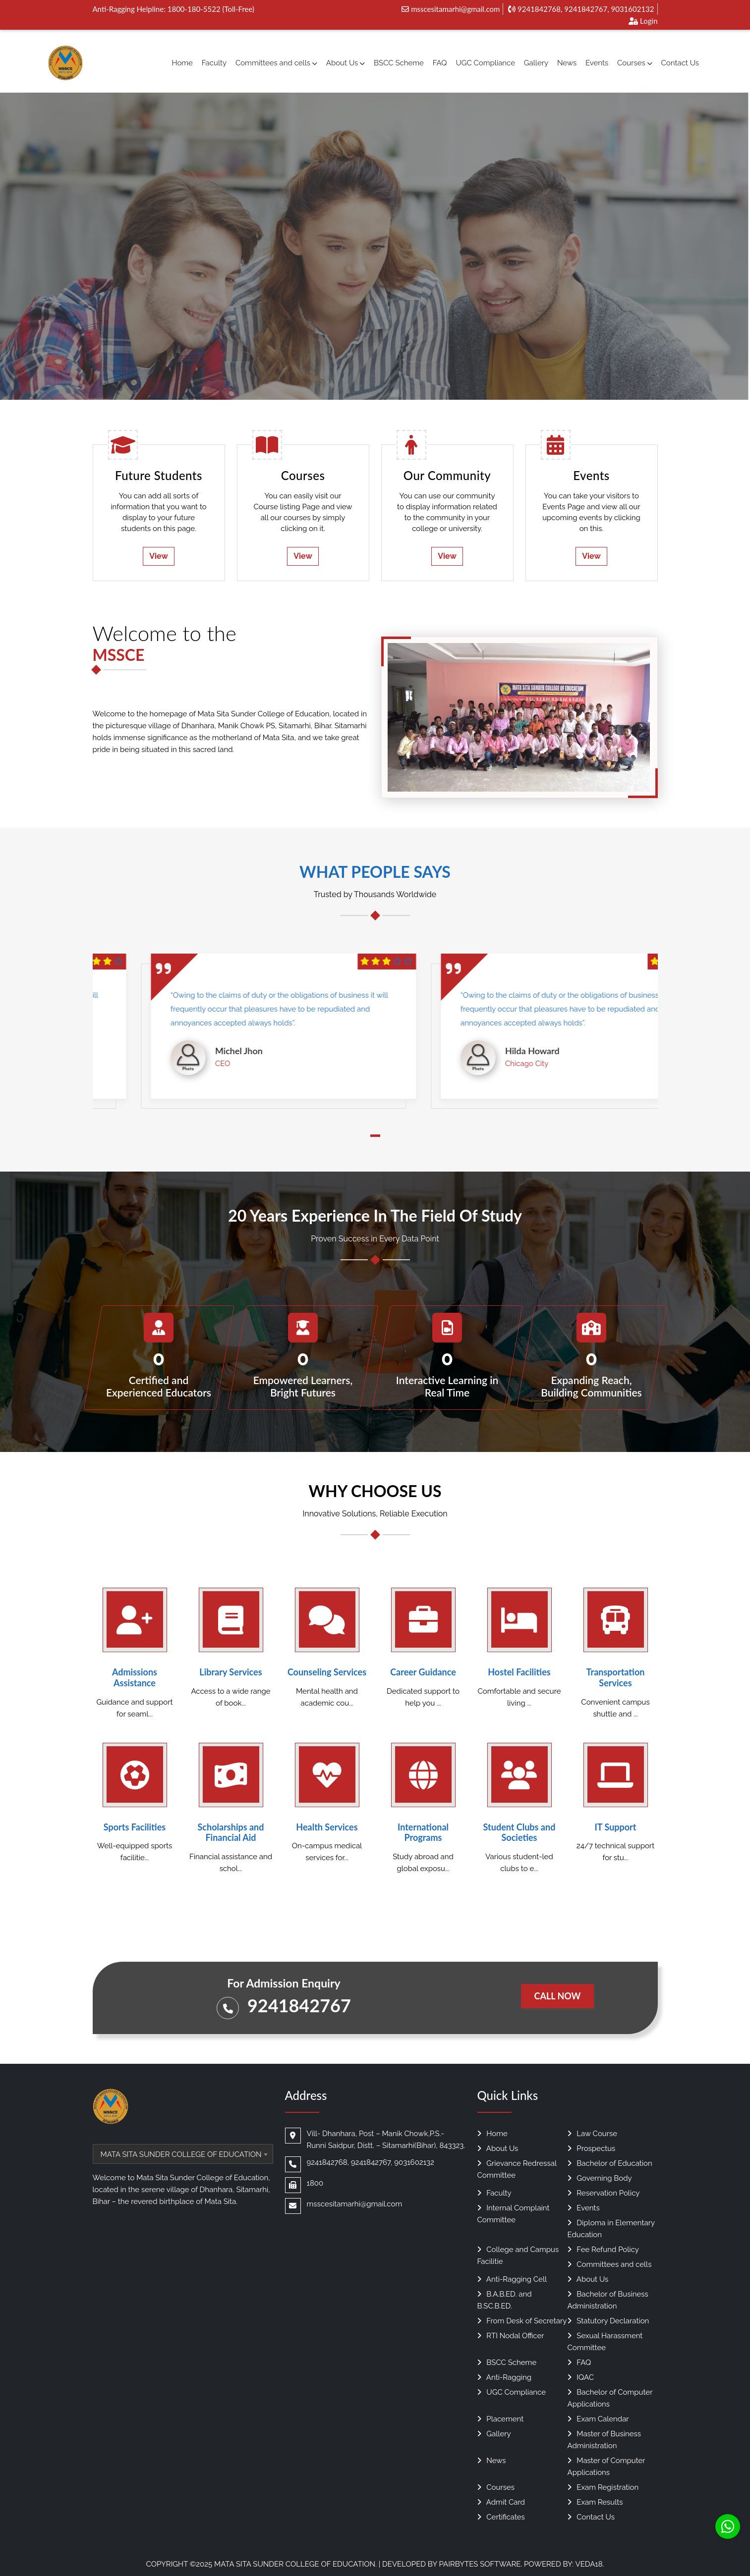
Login (643, 20)
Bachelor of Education (610, 2163)
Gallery (536, 62)
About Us (345, 62)
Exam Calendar (598, 2419)
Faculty (214, 62)
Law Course (593, 2133)
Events (596, 62)
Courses (634, 62)
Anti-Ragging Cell (512, 2279)
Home (182, 62)
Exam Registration (603, 2487)
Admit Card (501, 2502)
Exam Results (595, 2502)
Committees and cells (276, 62)
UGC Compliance (485, 62)
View (158, 556)
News (567, 62)
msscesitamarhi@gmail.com (451, 8)
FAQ (440, 62)
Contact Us (680, 62)
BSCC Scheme (399, 62)
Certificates (501, 2517)
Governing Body (600, 2178)
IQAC (581, 2377)
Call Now (557, 1995)
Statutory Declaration (608, 2320)
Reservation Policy (604, 2193)
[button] (375, 1135)
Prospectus (592, 2148)
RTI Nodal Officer (510, 2335)
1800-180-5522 (194, 8)
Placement (500, 2419)
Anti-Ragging (504, 2377)
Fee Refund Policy (603, 2249)
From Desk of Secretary (522, 2320)
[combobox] (183, 2154)
